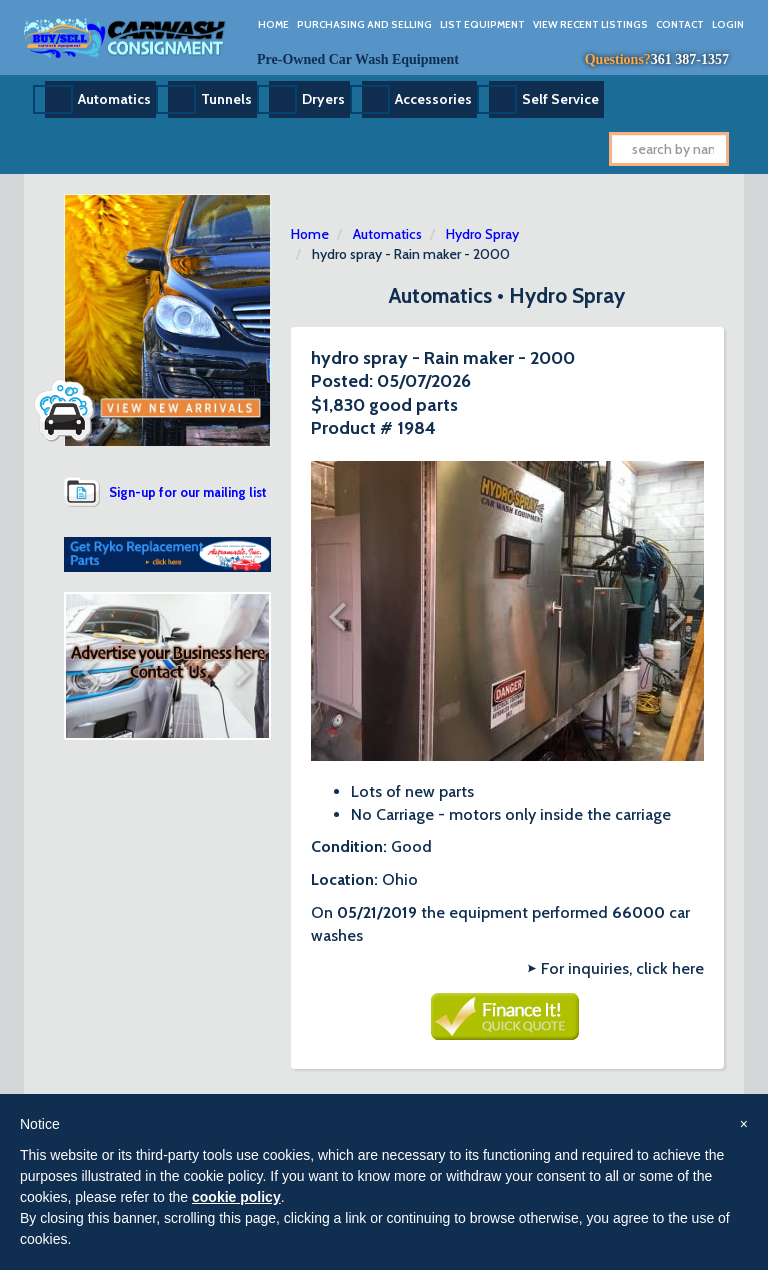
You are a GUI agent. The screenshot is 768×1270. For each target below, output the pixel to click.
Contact (680, 24)
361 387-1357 (690, 59)
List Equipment (482, 24)
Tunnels (226, 99)
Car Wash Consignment (125, 37)
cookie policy (236, 1197)
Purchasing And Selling (364, 24)
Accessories (433, 99)
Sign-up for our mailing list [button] (188, 492)
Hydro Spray (482, 234)
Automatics (114, 99)
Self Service (560, 99)
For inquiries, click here (622, 968)
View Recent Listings (590, 24)
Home (273, 24)
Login (728, 24)
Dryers (323, 99)
